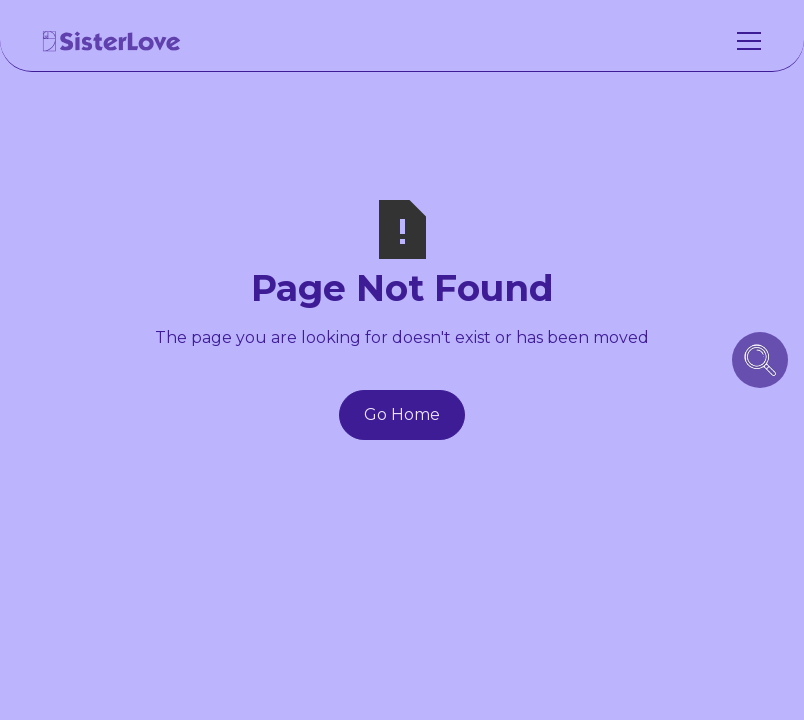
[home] (112, 41)
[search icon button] (760, 360)
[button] (745, 41)
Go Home (402, 414)
